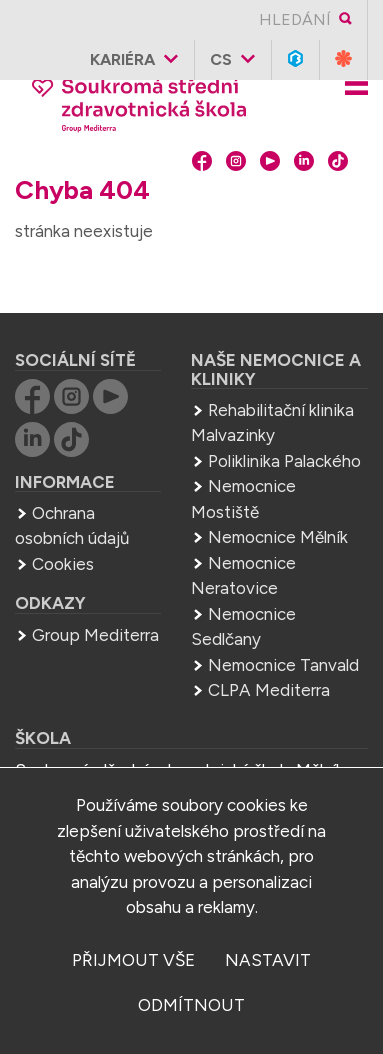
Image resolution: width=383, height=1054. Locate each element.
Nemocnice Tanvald (283, 665)
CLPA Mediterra (269, 690)
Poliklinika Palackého (284, 461)
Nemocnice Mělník (278, 537)
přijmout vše (133, 960)
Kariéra (122, 59)
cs (221, 59)
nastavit (268, 960)
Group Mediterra (95, 635)
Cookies (63, 564)
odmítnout (191, 1005)
